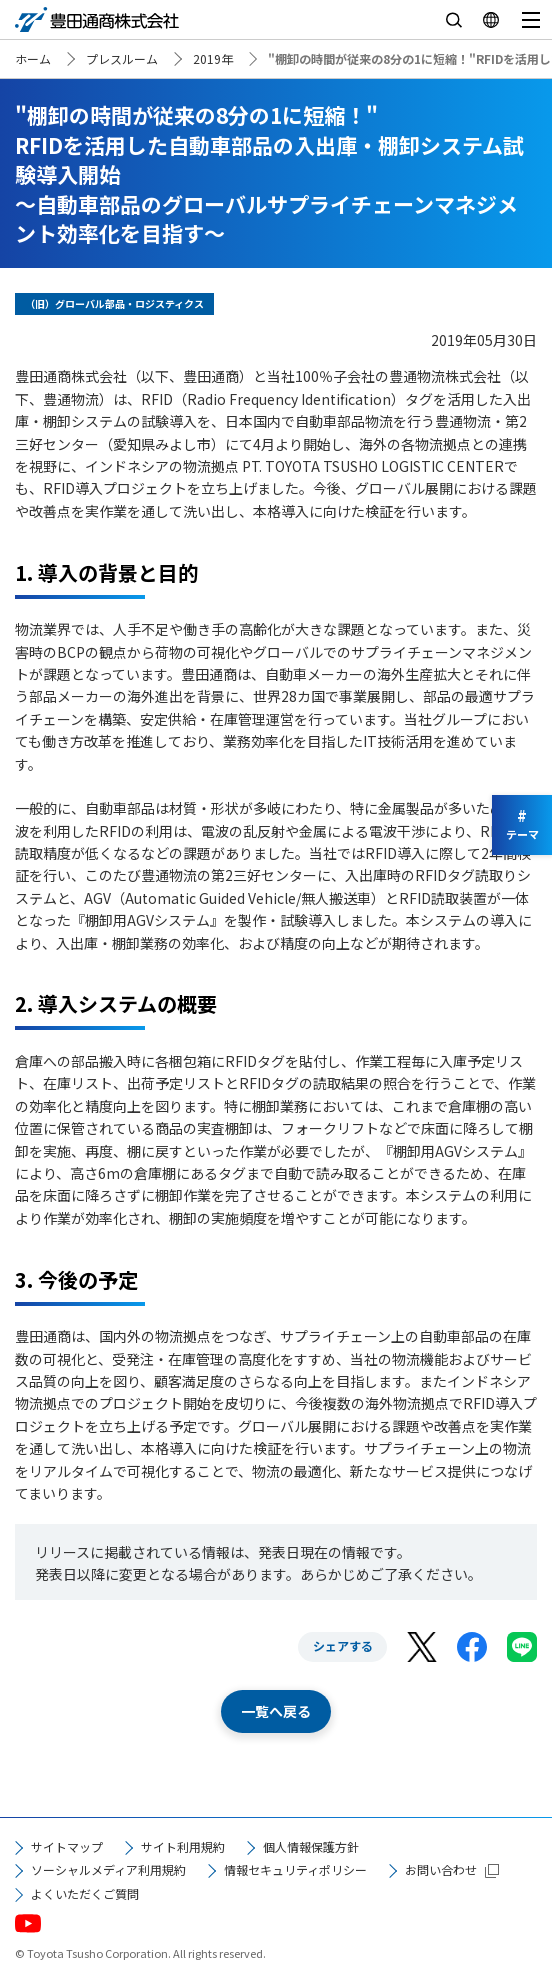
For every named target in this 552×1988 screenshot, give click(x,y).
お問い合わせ (441, 1869)
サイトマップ (67, 1846)
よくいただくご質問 (85, 1893)
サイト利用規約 (183, 1846)
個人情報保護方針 (311, 1846)
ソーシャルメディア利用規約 (108, 1869)
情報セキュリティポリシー (295, 1869)
